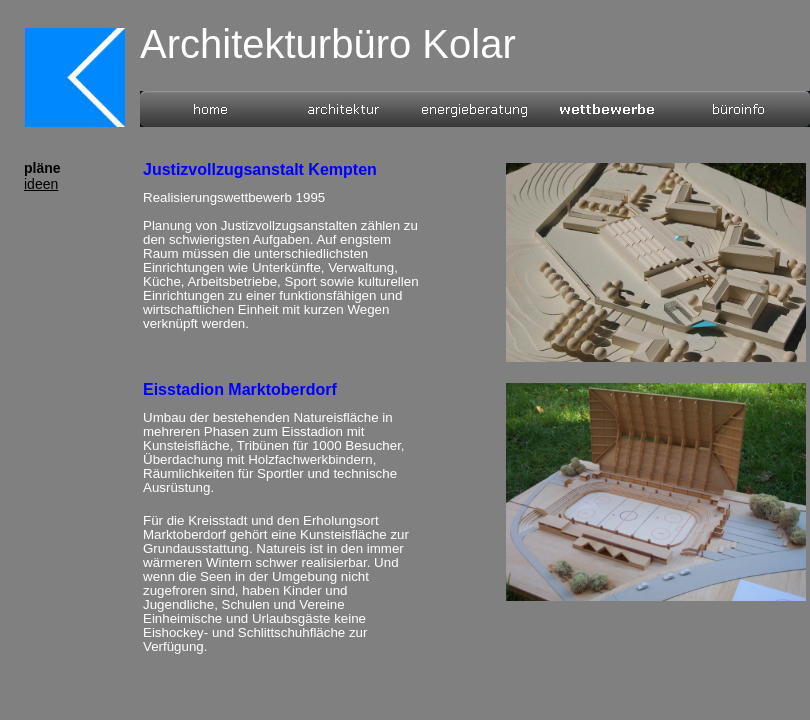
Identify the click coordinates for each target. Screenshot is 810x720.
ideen (41, 184)
